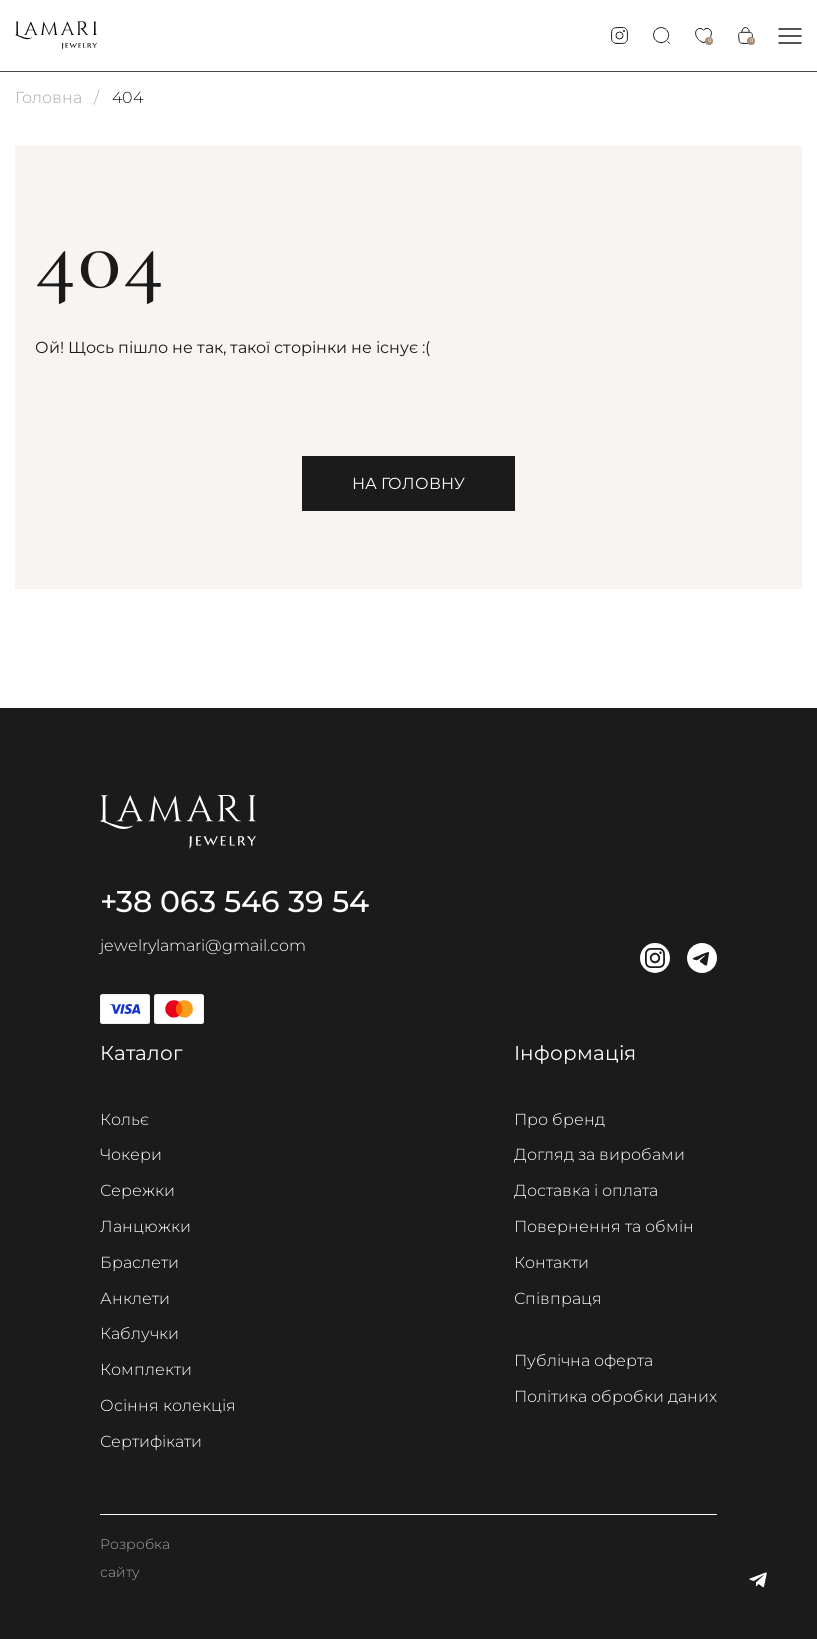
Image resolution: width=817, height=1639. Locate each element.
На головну (408, 483)
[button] (790, 35)
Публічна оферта (583, 1360)
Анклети (135, 1298)
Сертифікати (151, 1441)
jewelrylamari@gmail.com (203, 945)
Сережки (137, 1190)
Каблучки (139, 1333)
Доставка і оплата (586, 1190)
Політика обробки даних (615, 1396)
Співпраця (558, 1298)
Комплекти (146, 1369)
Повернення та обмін (604, 1226)
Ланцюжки (145, 1226)
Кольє (124, 1119)
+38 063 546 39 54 (234, 901)
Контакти (551, 1262)
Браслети (139, 1262)
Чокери (131, 1154)
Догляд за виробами (599, 1154)
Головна (48, 97)
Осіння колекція (168, 1405)
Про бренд (559, 1119)
